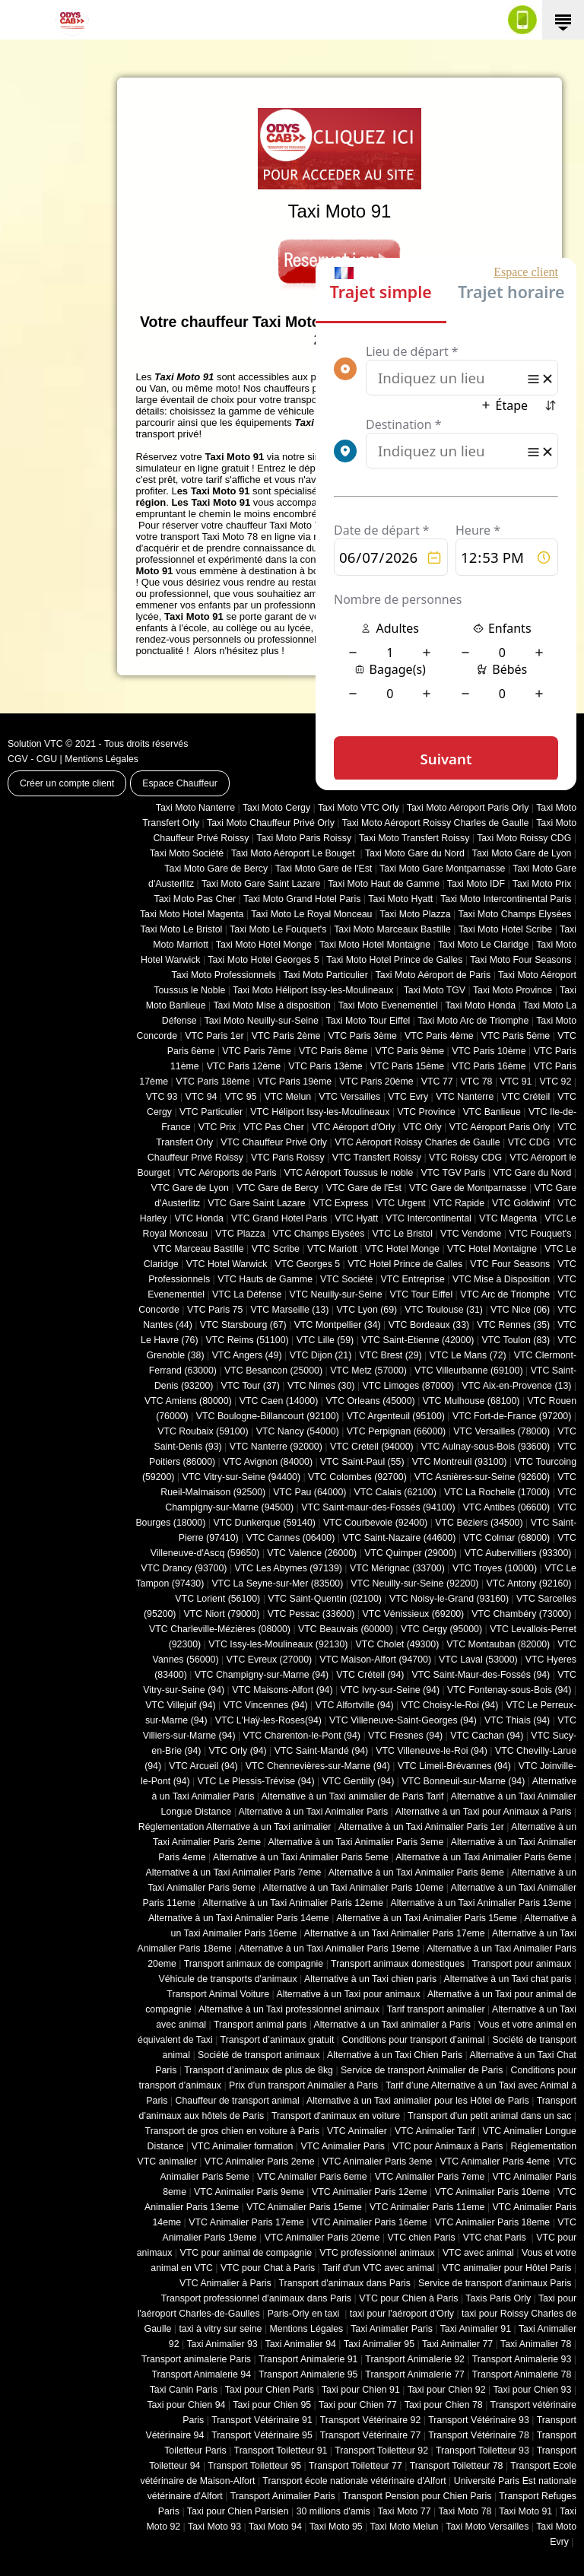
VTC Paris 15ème (407, 1066)
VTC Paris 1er (214, 1036)
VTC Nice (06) (520, 1309)
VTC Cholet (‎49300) (398, 1644)
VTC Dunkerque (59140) (264, 1522)
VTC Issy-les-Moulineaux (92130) (278, 1644)
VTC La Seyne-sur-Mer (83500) (277, 1583)
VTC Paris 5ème (516, 1036)
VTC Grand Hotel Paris (279, 1218)
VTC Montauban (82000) (498, 1644)
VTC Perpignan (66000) (396, 1431)
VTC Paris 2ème (286, 1036)
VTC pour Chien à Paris (408, 2298)
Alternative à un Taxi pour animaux (348, 1994)
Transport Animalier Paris (282, 2496)
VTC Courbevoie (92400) (375, 1522)
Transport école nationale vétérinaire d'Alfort (354, 2481)
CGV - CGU (32, 759)
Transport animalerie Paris (196, 2359)
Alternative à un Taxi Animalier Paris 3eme (355, 1842)
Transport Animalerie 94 (201, 2374)
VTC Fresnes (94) (405, 1735)
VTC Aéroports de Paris (227, 1172)
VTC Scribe (276, 1249)
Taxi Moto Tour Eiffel (368, 1020)
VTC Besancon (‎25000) (273, 1370)
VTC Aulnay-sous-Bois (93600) (485, 1446)
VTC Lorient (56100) (217, 1598)
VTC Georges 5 (307, 1264)
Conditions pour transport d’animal (412, 2039)
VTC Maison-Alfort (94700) (375, 1659)
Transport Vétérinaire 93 (478, 2420)
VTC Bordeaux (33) (429, 1325)
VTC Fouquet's (540, 1233)
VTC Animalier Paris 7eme (430, 2176)
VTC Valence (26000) (312, 1553)
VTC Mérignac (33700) (397, 1568)
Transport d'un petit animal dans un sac (489, 2116)
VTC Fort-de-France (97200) (511, 1416)
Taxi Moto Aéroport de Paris (433, 975)
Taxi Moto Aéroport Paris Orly (468, 807)
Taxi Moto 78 (464, 2511)
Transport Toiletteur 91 (281, 2450)
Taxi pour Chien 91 (361, 2389)
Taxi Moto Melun (404, 2526)
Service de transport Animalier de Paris (422, 2070)
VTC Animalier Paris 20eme (322, 2237)
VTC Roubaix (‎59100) (202, 1431)
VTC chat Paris (495, 2237)
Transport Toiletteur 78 (456, 2465)
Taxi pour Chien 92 (447, 2389)
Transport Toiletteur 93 (482, 2450)
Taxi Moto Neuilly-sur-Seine (262, 1020)
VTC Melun (287, 1096)
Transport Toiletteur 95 (254, 2465)
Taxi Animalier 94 (300, 2344)
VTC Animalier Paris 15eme (304, 2207)
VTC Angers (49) (247, 1355)
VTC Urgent (401, 1203)
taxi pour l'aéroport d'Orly (402, 2313)
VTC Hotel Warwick (227, 1264)
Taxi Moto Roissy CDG (524, 838)
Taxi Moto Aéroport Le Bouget (294, 853)
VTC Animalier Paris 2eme (260, 2161)
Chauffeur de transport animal (238, 2100)
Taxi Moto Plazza (414, 914)
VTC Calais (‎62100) (395, 1492)
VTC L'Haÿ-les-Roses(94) (268, 1720)
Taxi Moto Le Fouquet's (278, 929)
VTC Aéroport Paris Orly (499, 1127)
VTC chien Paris (421, 2237)
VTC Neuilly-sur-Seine (335, 1294)
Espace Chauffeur (179, 783)
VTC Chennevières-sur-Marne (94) (318, 1766)
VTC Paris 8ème (333, 1051)
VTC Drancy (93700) (184, 1568)
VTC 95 (241, 1096)
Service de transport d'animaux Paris (494, 2283)
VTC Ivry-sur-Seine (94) (390, 1690)
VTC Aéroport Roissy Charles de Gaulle (417, 1142)
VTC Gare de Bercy (277, 1188)
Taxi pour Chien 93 (532, 2389)
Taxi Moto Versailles (487, 2526)
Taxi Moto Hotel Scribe (506, 929)
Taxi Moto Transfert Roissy (414, 838)
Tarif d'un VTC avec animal (378, 2268)
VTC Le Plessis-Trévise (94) (256, 1781)
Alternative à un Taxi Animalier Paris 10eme (353, 1887)
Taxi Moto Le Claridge (483, 944)
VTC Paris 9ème (410, 1051)
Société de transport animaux (259, 2055)
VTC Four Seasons (510, 1264)
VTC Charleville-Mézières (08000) (219, 1629)
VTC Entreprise (412, 1279)
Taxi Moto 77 (404, 2511)
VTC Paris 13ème (325, 1066)
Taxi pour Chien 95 (272, 2405)
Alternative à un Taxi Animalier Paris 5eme (301, 1857)
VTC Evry (408, 1096)
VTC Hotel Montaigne (492, 1249)
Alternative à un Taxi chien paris (370, 1979)
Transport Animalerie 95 (308, 2374)
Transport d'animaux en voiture (335, 2116)
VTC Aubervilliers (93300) (518, 1553)
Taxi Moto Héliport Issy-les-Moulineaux (313, 990)
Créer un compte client (67, 783)
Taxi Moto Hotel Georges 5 (263, 959)
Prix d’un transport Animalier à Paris (303, 2085)
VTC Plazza (240, 1233)
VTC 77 (437, 1081)
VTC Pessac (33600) (311, 1614)
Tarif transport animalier (436, 2009)
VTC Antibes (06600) (507, 1507)
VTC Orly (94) (238, 1750)
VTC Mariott (332, 1249)
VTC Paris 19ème (295, 1081)
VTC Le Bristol (402, 1233)
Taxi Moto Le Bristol (182, 929)
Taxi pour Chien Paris (269, 2389)
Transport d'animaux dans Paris (345, 2283)
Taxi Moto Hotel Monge (264, 944)
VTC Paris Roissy (288, 1157)
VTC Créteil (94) (370, 1674)
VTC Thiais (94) (517, 1720)
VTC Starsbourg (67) (243, 1325)
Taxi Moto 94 (275, 2526)
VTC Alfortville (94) (355, 1705)
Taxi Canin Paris (183, 2389)
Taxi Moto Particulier (326, 975)
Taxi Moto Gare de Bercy (216, 868)
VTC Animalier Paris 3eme (377, 2161)
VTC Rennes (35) (513, 1325)
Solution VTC (35, 743)
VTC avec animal (478, 2252)
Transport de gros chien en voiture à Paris (232, 2131)
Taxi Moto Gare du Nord (415, 853)
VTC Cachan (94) (486, 1735)
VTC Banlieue (492, 1112)
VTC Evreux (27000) (270, 1659)
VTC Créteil (525, 1096)
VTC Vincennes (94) (266, 1705)
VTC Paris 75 (215, 1309)
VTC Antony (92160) (529, 1583)
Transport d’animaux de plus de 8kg (258, 2070)
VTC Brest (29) (390, 1355)
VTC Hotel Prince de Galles (405, 1264)
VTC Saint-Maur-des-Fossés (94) (480, 1674)
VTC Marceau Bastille (198, 1249)
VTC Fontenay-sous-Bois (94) (509, 1690)
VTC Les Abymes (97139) (288, 1568)
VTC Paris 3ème (362, 1036)
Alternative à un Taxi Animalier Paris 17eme (394, 1933)
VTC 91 (516, 1081)
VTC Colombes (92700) (357, 1477)
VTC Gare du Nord (532, 1172)
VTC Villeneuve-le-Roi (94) (431, 1750)
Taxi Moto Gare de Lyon (522, 853)
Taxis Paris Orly (498, 2298)
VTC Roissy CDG (465, 1157)
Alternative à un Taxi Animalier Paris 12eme (292, 1903)
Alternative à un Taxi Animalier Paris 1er (421, 1827)
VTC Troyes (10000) (494, 1568)
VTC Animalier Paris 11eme (427, 2207)
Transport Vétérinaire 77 (370, 2435)
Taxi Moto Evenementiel (388, 1005)
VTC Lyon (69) (366, 1309)
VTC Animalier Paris (342, 2146)
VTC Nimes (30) (320, 1385)
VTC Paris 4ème (439, 1036)
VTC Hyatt (356, 1218)
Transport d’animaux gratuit (278, 2039)
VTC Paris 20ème (376, 1081)
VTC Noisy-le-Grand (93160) (449, 1598)
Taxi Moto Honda (481, 1005)
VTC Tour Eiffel (421, 1294)
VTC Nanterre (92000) (276, 1446)
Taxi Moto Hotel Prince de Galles (394, 959)
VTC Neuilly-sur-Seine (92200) (414, 1583)
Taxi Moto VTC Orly (358, 807)
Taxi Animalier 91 (475, 2328)
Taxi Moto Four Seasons (520, 959)
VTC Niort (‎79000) (222, 1614)
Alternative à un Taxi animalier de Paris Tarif (353, 1796)
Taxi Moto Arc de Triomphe (472, 1020)
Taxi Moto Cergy (276, 807)
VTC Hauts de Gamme (265, 1279)
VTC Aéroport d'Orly (353, 1127)
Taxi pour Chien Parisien (238, 2511)
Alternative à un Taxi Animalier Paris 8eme (416, 1872)
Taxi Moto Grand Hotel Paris (301, 899)
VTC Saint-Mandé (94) (322, 1750)
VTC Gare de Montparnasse (467, 1188)
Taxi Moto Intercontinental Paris (505, 899)
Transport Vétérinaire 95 (262, 2435)
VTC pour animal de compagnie (245, 2252)
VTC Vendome (470, 1233)
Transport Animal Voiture (218, 1994)
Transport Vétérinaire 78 (478, 2435)
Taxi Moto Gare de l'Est (323, 868)
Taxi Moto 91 (525, 2511)
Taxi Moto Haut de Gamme (384, 883)
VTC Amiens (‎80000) (188, 1401)
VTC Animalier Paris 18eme (493, 2222)
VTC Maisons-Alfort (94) (282, 1690)
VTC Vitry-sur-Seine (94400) (241, 1477)
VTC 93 (162, 1096)
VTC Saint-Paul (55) (362, 1461)
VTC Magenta (508, 1218)
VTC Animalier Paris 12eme (369, 2192)
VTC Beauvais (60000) (345, 1629)
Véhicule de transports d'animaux (227, 1979)
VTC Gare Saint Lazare (256, 1203)
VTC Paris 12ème (244, 1066)
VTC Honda (199, 1218)
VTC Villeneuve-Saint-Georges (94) (403, 1720)
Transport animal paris (260, 2024)
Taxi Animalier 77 (457, 2344)
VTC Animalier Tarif (434, 2131)
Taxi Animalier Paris (392, 2328)
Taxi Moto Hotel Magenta (192, 914)
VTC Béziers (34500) (478, 1522)
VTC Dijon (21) (321, 1355)
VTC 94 (201, 1096)
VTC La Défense (246, 1294)
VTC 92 (556, 1081)
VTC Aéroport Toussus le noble (349, 1172)
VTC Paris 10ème (488, 1051)
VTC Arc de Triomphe (505, 1294)
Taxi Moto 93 (214, 2526)
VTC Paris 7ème (256, 1051)
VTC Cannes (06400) (290, 1538)
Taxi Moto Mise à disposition (271, 1005)
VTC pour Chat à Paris (268, 2268)
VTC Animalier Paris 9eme (249, 2192)
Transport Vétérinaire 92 (370, 2420)
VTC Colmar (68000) (506, 1538)
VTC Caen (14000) (279, 1401)
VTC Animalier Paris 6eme (312, 2176)
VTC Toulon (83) (516, 1340)
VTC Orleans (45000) (369, 1401)
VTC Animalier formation (243, 2146)
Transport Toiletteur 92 (381, 2450)
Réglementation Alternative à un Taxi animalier (235, 1827)
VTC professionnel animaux (377, 2252)
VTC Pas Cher (273, 1127)
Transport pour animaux (522, 1963)
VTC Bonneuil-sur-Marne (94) (463, 1781)
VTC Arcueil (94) (203, 1766)
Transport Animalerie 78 (522, 2374)
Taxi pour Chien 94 (186, 2405)
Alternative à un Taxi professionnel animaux (288, 2009)
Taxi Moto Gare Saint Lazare (261, 883)
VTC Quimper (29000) (410, 1553)
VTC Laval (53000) (478, 1659)
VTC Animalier (357, 2131)
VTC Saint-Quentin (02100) (325, 1598)
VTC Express (341, 1203)
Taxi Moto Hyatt (400, 899)
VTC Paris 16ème (488, 1066)
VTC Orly (422, 1127)
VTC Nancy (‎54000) (297, 1431)
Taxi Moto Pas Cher (195, 899)
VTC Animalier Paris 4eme (495, 2161)
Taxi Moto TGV (433, 990)
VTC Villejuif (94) (180, 1705)
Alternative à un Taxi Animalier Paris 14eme (238, 1918)
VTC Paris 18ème (212, 1081)
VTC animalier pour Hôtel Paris (506, 2268)
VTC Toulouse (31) (444, 1309)
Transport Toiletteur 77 (355, 2465)
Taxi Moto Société (187, 853)
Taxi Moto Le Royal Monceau (311, 914)
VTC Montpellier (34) (337, 1325)
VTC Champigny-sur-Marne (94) (261, 1674)
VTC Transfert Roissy (376, 1157)
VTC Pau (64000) (309, 1492)
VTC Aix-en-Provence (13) (516, 1385)
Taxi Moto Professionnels (224, 975)
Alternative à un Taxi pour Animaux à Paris (483, 1811)
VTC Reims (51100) (247, 1340)
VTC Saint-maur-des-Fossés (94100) (378, 1507)
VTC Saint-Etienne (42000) (417, 1340)
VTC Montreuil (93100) (459, 1461)
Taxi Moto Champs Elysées (514, 914)
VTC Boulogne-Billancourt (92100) (267, 1416)
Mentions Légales (101, 759)
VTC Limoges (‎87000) (408, 1385)
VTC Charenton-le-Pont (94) (301, 1735)
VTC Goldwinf (521, 1203)
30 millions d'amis (333, 2511)
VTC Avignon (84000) (268, 1461)
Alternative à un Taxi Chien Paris (394, 2055)
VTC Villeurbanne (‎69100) (468, 1370)
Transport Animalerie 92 (415, 2359)
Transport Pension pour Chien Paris (417, 2496)
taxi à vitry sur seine (220, 2328)
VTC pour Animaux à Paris (447, 2146)
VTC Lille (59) (325, 1340)
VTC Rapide (458, 1203)
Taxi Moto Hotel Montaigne (374, 944)
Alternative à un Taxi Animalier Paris (314, 1811)
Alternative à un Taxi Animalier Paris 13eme (481, 1903)
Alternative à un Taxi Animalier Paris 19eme (329, 1948)
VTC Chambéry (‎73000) (521, 1614)
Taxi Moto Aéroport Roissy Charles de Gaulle (435, 823)
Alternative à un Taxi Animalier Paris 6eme (483, 1857)
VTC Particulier (211, 1112)
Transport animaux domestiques (398, 1963)
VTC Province (426, 1112)
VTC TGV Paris (453, 1172)
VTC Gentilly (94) (358, 1781)
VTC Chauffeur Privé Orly (274, 1142)
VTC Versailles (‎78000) (501, 1431)
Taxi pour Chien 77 (358, 2405)
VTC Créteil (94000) (372, 1446)
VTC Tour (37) (250, 1385)
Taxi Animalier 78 (535, 2344)
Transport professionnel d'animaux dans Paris (256, 2298)
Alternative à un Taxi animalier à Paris (392, 2024)
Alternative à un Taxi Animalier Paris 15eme (426, 1918)
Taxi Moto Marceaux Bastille (392, 929)
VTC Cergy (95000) (441, 1629)
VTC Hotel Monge (402, 1249)
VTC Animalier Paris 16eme (369, 2222)
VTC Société (346, 1279)
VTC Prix (217, 1127)
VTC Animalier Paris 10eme (493, 2192)
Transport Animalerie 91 (308, 2359)
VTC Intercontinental (428, 1218)
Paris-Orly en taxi (305, 2313)
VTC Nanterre (465, 1096)
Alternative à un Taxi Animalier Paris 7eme (233, 1872)
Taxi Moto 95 (336, 2526)
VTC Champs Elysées (319, 1233)
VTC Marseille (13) (289, 1309)
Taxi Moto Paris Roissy (303, 838)
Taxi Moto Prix (542, 883)
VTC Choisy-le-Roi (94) (450, 1705)
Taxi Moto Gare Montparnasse (442, 868)
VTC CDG (529, 1142)
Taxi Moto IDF (476, 883)
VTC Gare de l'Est (364, 1188)
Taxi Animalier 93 (221, 2344)
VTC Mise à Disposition (501, 1279)
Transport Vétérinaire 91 (262, 2420)
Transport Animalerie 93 (522, 2359)
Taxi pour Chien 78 (444, 2405)
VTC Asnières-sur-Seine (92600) (482, 1477)
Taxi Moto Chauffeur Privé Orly (271, 823)
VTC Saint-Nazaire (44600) (398, 1538)
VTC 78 (477, 1081)
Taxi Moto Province (512, 990)
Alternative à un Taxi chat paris (507, 1979)
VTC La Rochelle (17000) (497, 1492)
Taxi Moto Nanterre (195, 807)
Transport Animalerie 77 (415, 2374)
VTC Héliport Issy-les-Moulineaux (319, 1112)
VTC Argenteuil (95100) (396, 1416)
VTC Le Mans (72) (468, 1355)
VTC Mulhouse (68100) (471, 1401)
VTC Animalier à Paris (225, 2283)
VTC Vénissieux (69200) (413, 1614)
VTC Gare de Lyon (189, 1188)
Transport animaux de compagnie (253, 1963)
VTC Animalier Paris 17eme (246, 2222)
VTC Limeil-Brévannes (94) (454, 1766)
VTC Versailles (349, 1096)
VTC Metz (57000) (368, 1370)
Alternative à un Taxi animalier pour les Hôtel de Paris (417, 2100)
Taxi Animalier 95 (379, 2344)
